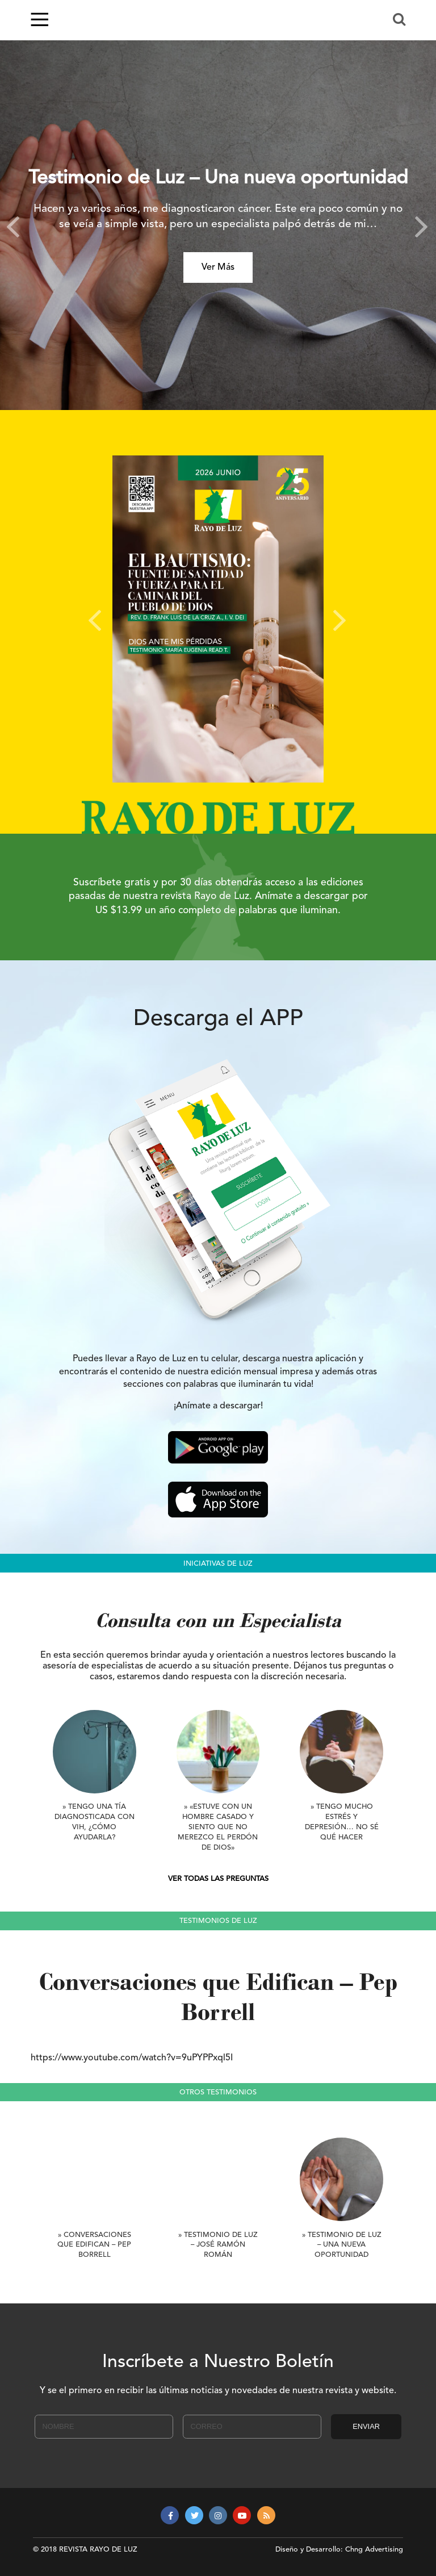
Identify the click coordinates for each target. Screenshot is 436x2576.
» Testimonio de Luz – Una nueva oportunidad (342, 2245)
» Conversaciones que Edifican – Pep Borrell (94, 2245)
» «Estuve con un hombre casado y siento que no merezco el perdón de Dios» (218, 1827)
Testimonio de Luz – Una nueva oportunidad (218, 178)
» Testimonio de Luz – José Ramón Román (218, 2245)
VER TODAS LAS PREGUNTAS (218, 1879)
